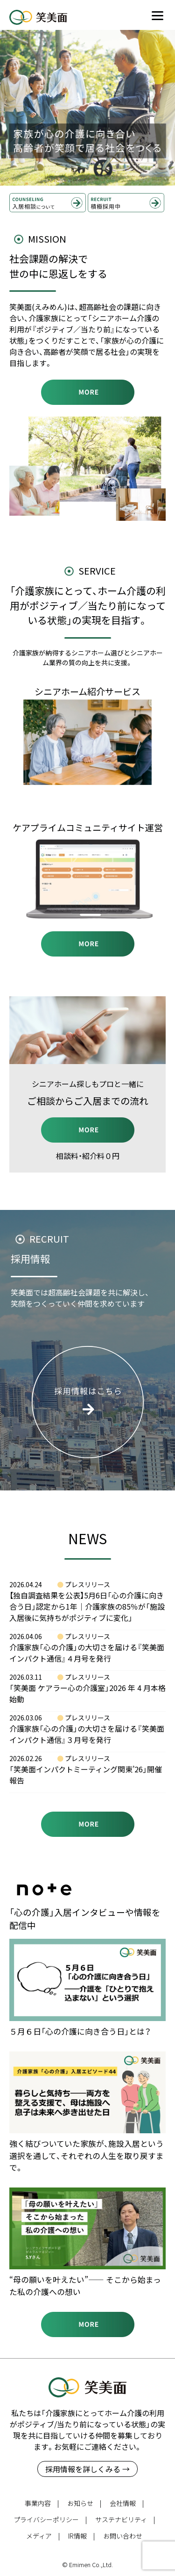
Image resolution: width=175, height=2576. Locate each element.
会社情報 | (127, 2503)
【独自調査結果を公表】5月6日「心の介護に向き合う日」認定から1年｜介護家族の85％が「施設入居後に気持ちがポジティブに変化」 (87, 1606)
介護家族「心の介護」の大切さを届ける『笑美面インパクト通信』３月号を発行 (86, 1734)
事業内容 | (42, 2503)
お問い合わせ (122, 2535)
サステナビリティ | (125, 2519)
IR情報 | (81, 2535)
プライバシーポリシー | (50, 2519)
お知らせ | (84, 2503)
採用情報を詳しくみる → (87, 2469)
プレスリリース (87, 1584)
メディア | (43, 2535)
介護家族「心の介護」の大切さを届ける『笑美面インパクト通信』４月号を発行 (86, 1652)
